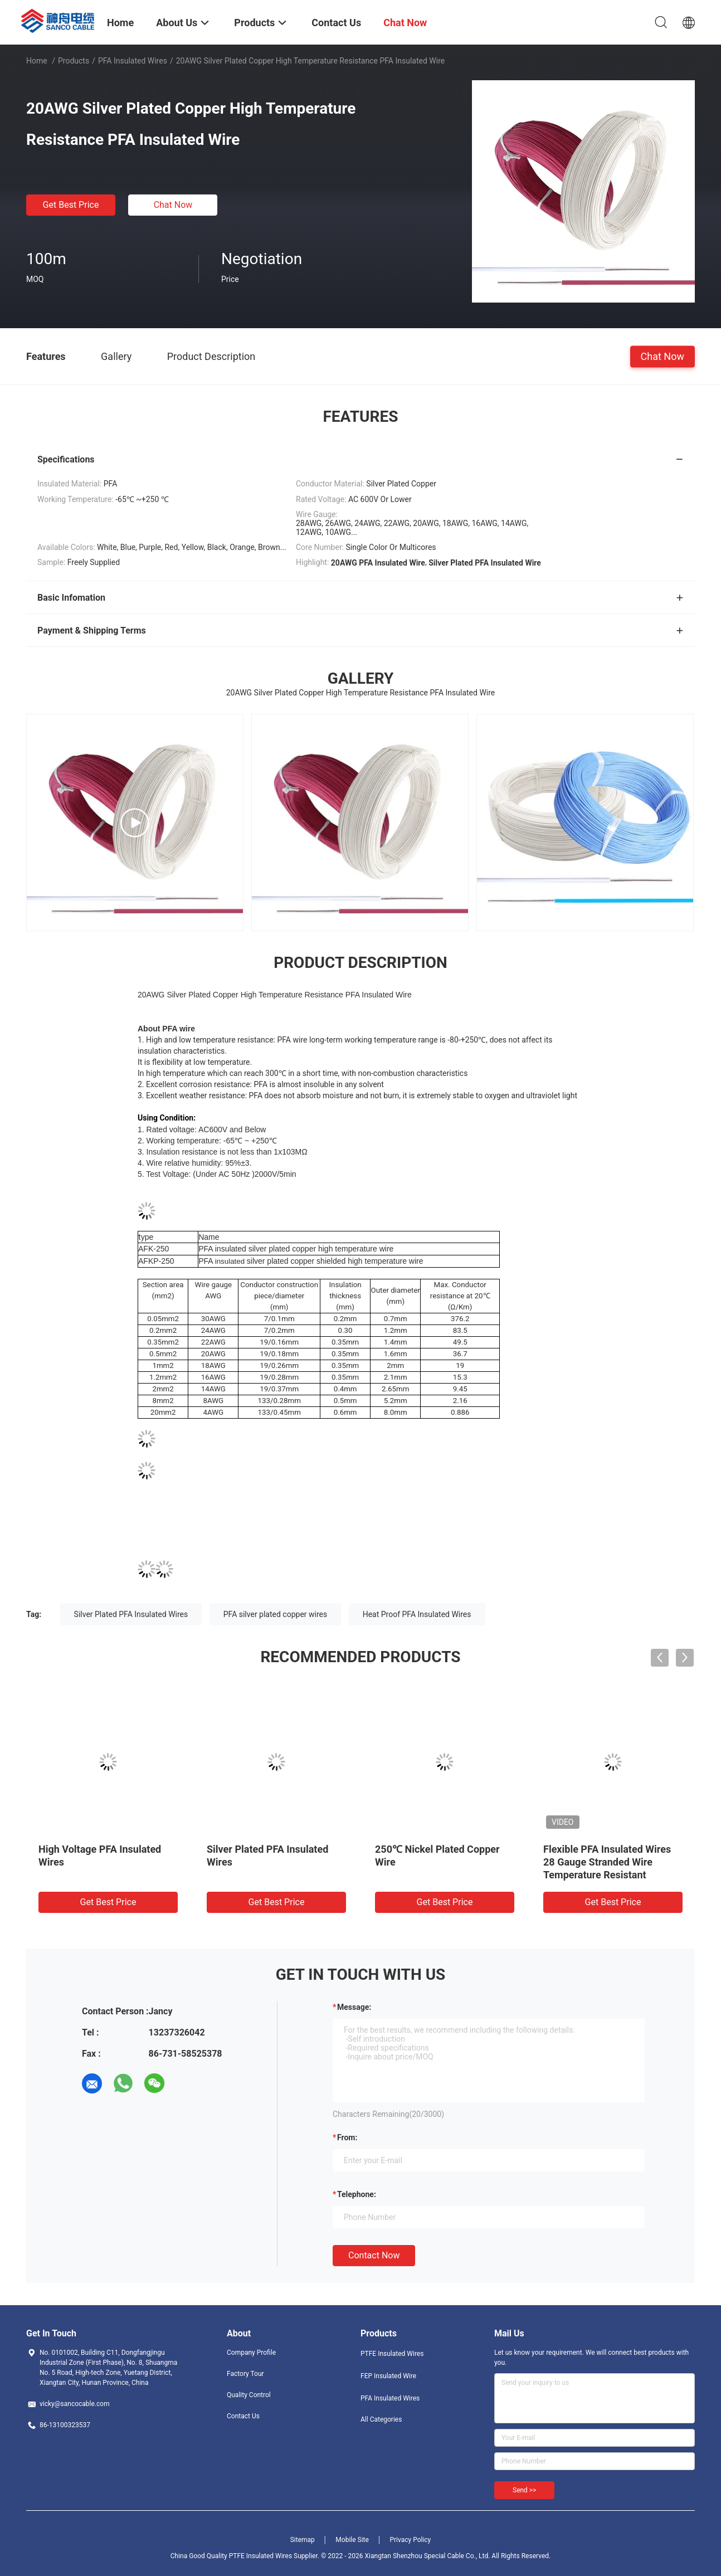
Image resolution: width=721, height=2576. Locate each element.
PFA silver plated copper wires (275, 1614)
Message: (354, 2007)
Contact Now (374, 2255)
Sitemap (302, 2540)
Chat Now (173, 204)
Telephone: (356, 2194)
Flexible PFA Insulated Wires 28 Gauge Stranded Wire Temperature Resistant (607, 1862)
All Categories (381, 2419)
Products (73, 60)
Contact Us (243, 2416)
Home (36, 60)
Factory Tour (245, 2374)
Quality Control (249, 2395)
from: (347, 2137)
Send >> (524, 2490)
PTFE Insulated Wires (391, 2354)
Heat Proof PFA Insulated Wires (417, 1614)
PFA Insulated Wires (132, 60)
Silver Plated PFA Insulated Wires (131, 1614)
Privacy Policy (410, 2540)
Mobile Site (352, 2540)
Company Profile (251, 2352)
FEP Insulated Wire (388, 2376)
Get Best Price (71, 204)
